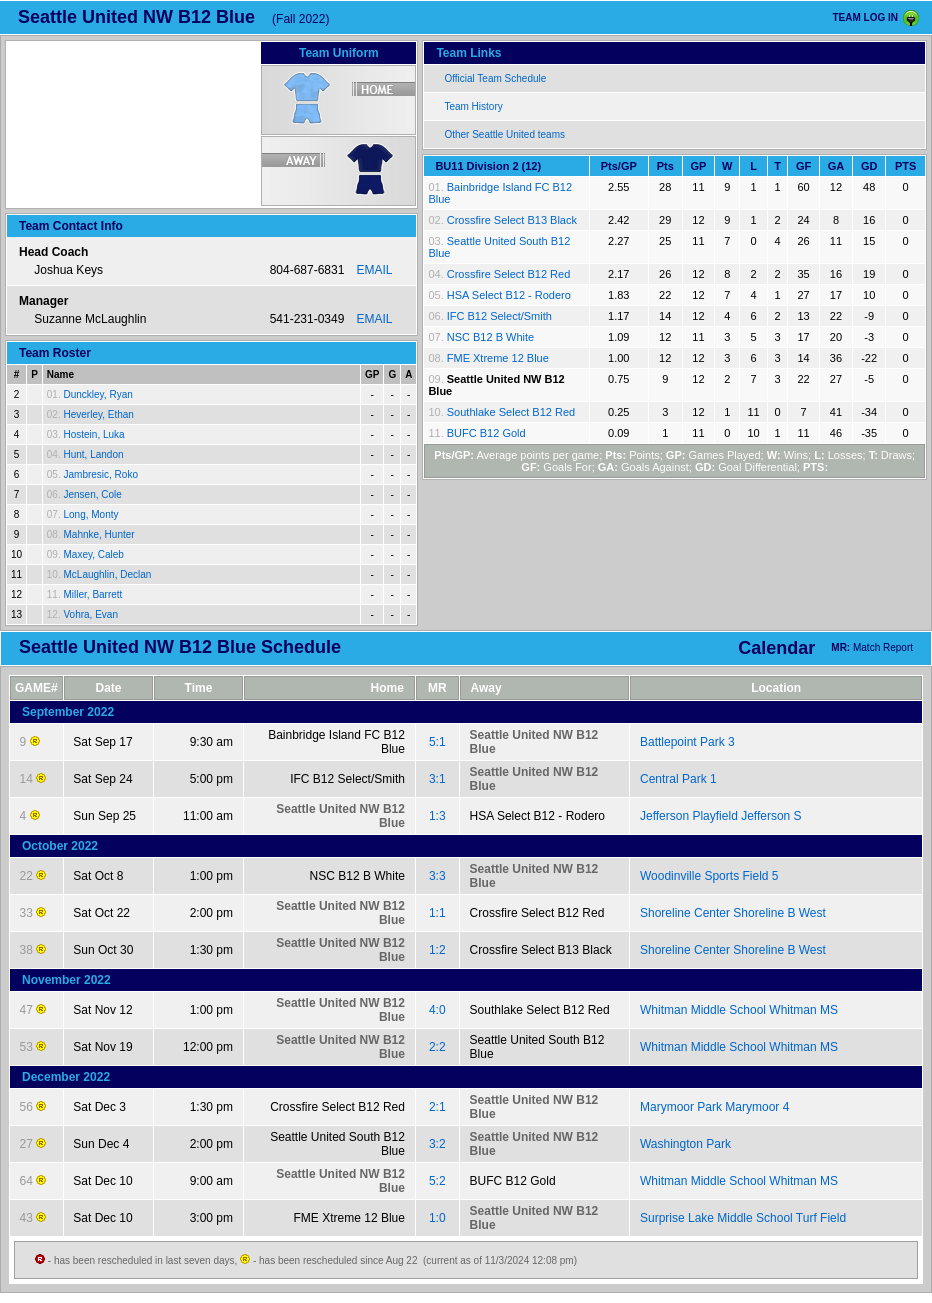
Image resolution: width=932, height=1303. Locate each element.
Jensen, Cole (92, 494)
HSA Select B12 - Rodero (509, 295)
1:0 (437, 1218)
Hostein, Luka (93, 434)
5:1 (437, 742)
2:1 (437, 1107)
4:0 (437, 1010)
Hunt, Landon (93, 454)
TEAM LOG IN (865, 17)
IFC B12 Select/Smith (499, 316)
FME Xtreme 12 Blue (498, 358)
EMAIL (374, 270)
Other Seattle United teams (504, 134)
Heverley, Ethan (98, 414)
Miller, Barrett (92, 594)
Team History (473, 106)
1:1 (437, 913)
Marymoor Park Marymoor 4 (714, 1107)
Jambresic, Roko (100, 474)
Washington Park (685, 1144)
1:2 (437, 950)
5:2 (437, 1181)
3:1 (437, 779)
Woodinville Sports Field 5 (709, 876)
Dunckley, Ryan (97, 394)
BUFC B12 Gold (486, 433)
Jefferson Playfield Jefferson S (721, 816)
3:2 (437, 1144)
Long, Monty (90, 514)
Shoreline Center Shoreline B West (733, 913)
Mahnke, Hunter (98, 534)
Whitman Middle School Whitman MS (739, 1010)
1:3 (437, 816)
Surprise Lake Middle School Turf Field (743, 1218)
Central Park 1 (678, 779)
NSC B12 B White (490, 337)
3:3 (437, 876)
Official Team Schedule (495, 78)
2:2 (437, 1047)
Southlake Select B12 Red (511, 412)
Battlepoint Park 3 (687, 742)
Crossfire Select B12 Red (509, 274)
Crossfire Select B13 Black (512, 220)
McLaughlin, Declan (107, 574)
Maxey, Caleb (93, 554)
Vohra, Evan (90, 614)
